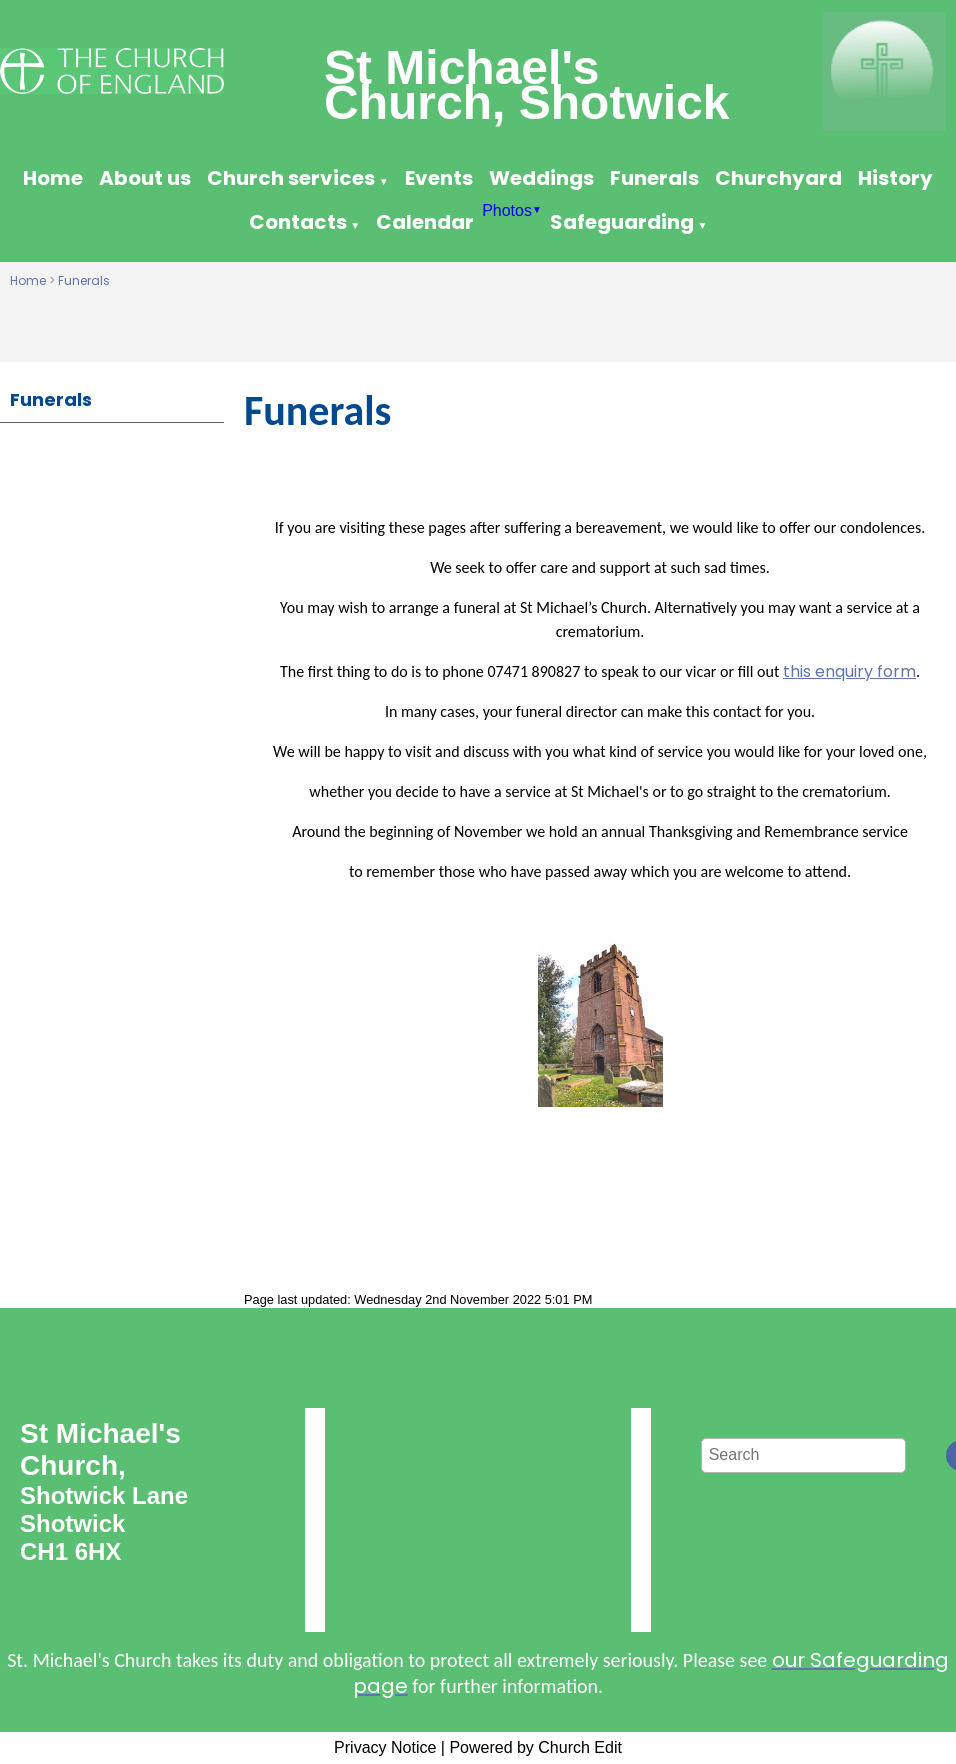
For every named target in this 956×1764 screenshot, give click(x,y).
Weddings (541, 178)
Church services (291, 178)
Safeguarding (622, 222)
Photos (507, 210)
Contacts (298, 222)
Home (53, 178)
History (895, 178)
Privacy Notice (385, 1747)
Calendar (425, 222)
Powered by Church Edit (535, 1747)
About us (145, 178)
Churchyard (778, 178)
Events (439, 178)
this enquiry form (849, 671)
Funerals (654, 178)
